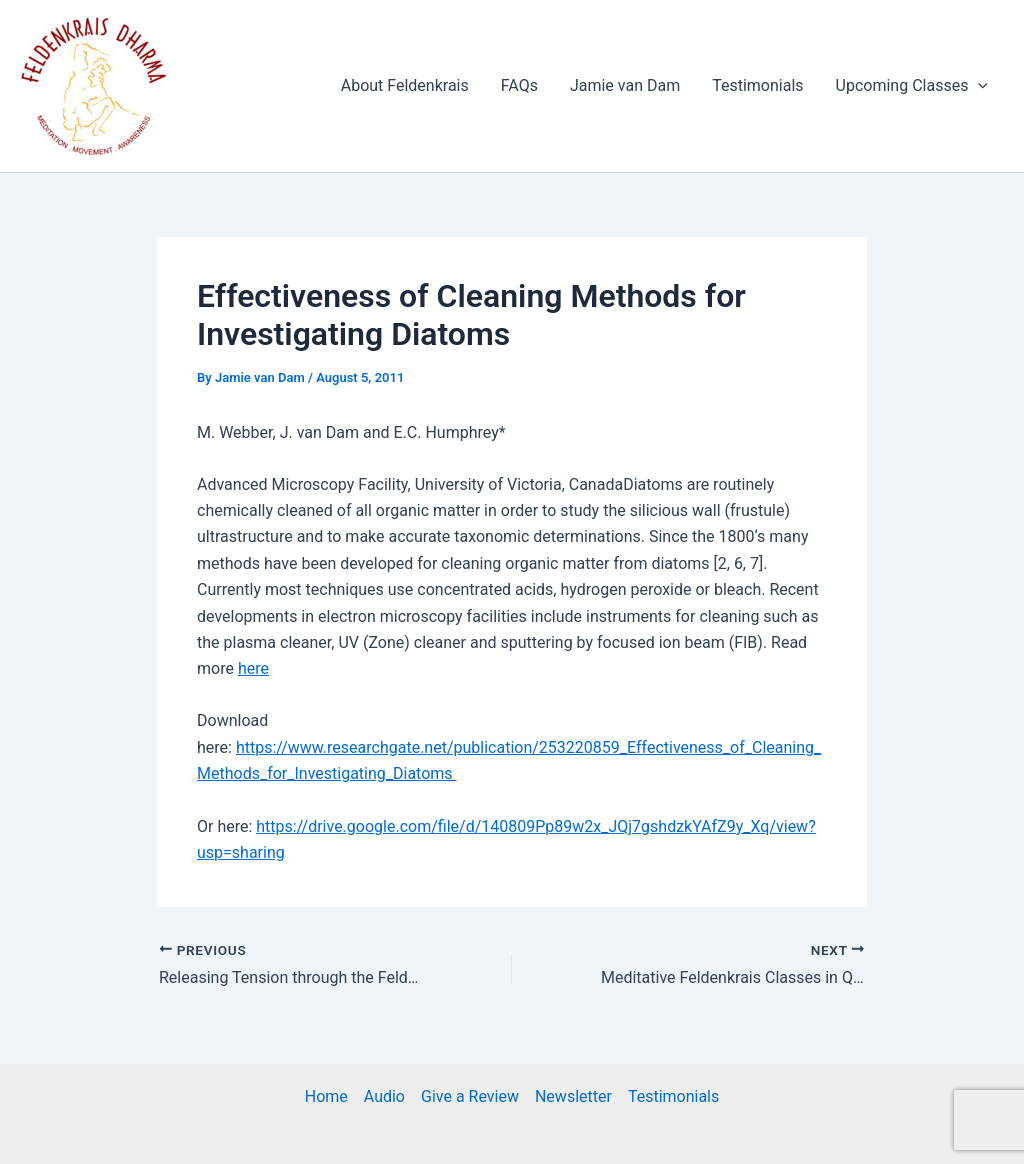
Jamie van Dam (625, 85)
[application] (978, 86)
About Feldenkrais (405, 85)
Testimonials (757, 85)
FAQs (519, 85)
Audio (384, 1096)
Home (326, 1096)
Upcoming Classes (912, 86)
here (253, 668)
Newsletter (573, 1096)
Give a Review (470, 1096)
